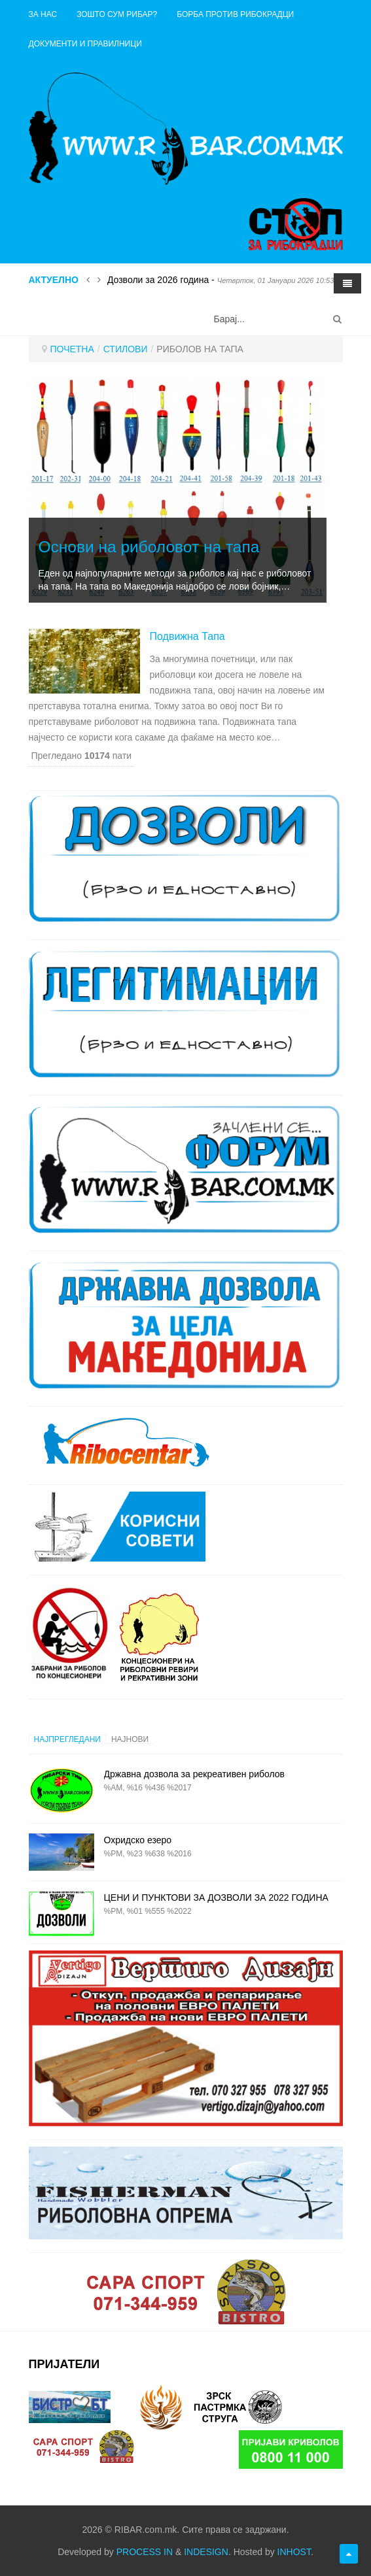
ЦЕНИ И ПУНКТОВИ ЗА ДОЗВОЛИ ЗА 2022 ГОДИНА (216, 1897)
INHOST (294, 2552)
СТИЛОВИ (125, 349)
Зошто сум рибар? (117, 14)
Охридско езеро (138, 1840)
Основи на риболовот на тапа (149, 547)
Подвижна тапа (187, 636)
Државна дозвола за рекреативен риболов (194, 1774)
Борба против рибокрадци (235, 14)
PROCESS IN (144, 2552)
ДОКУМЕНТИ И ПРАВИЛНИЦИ (85, 43)
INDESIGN (206, 2552)
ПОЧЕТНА (72, 349)
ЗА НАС (43, 14)
